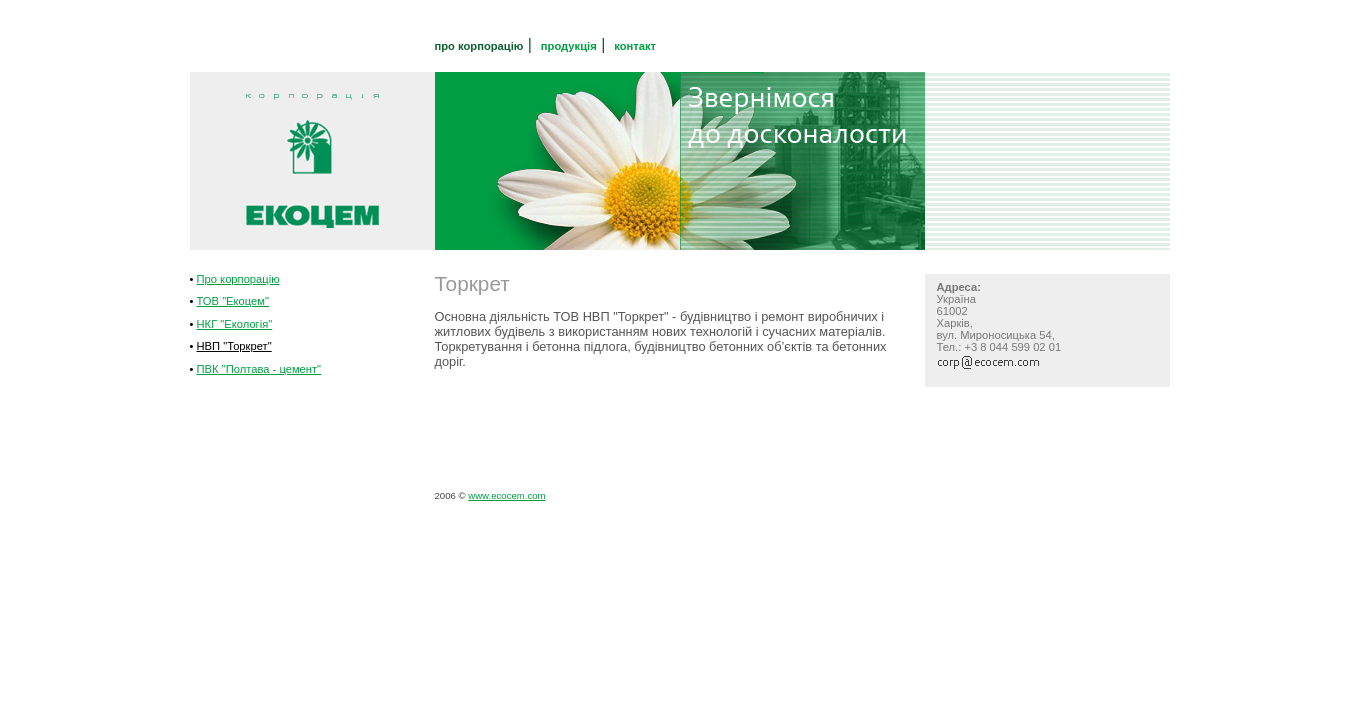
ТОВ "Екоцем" (233, 301)
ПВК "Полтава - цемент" (259, 369)
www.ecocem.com (506, 495)
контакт (635, 46)
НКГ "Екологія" (235, 324)
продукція (569, 46)
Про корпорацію (238, 279)
